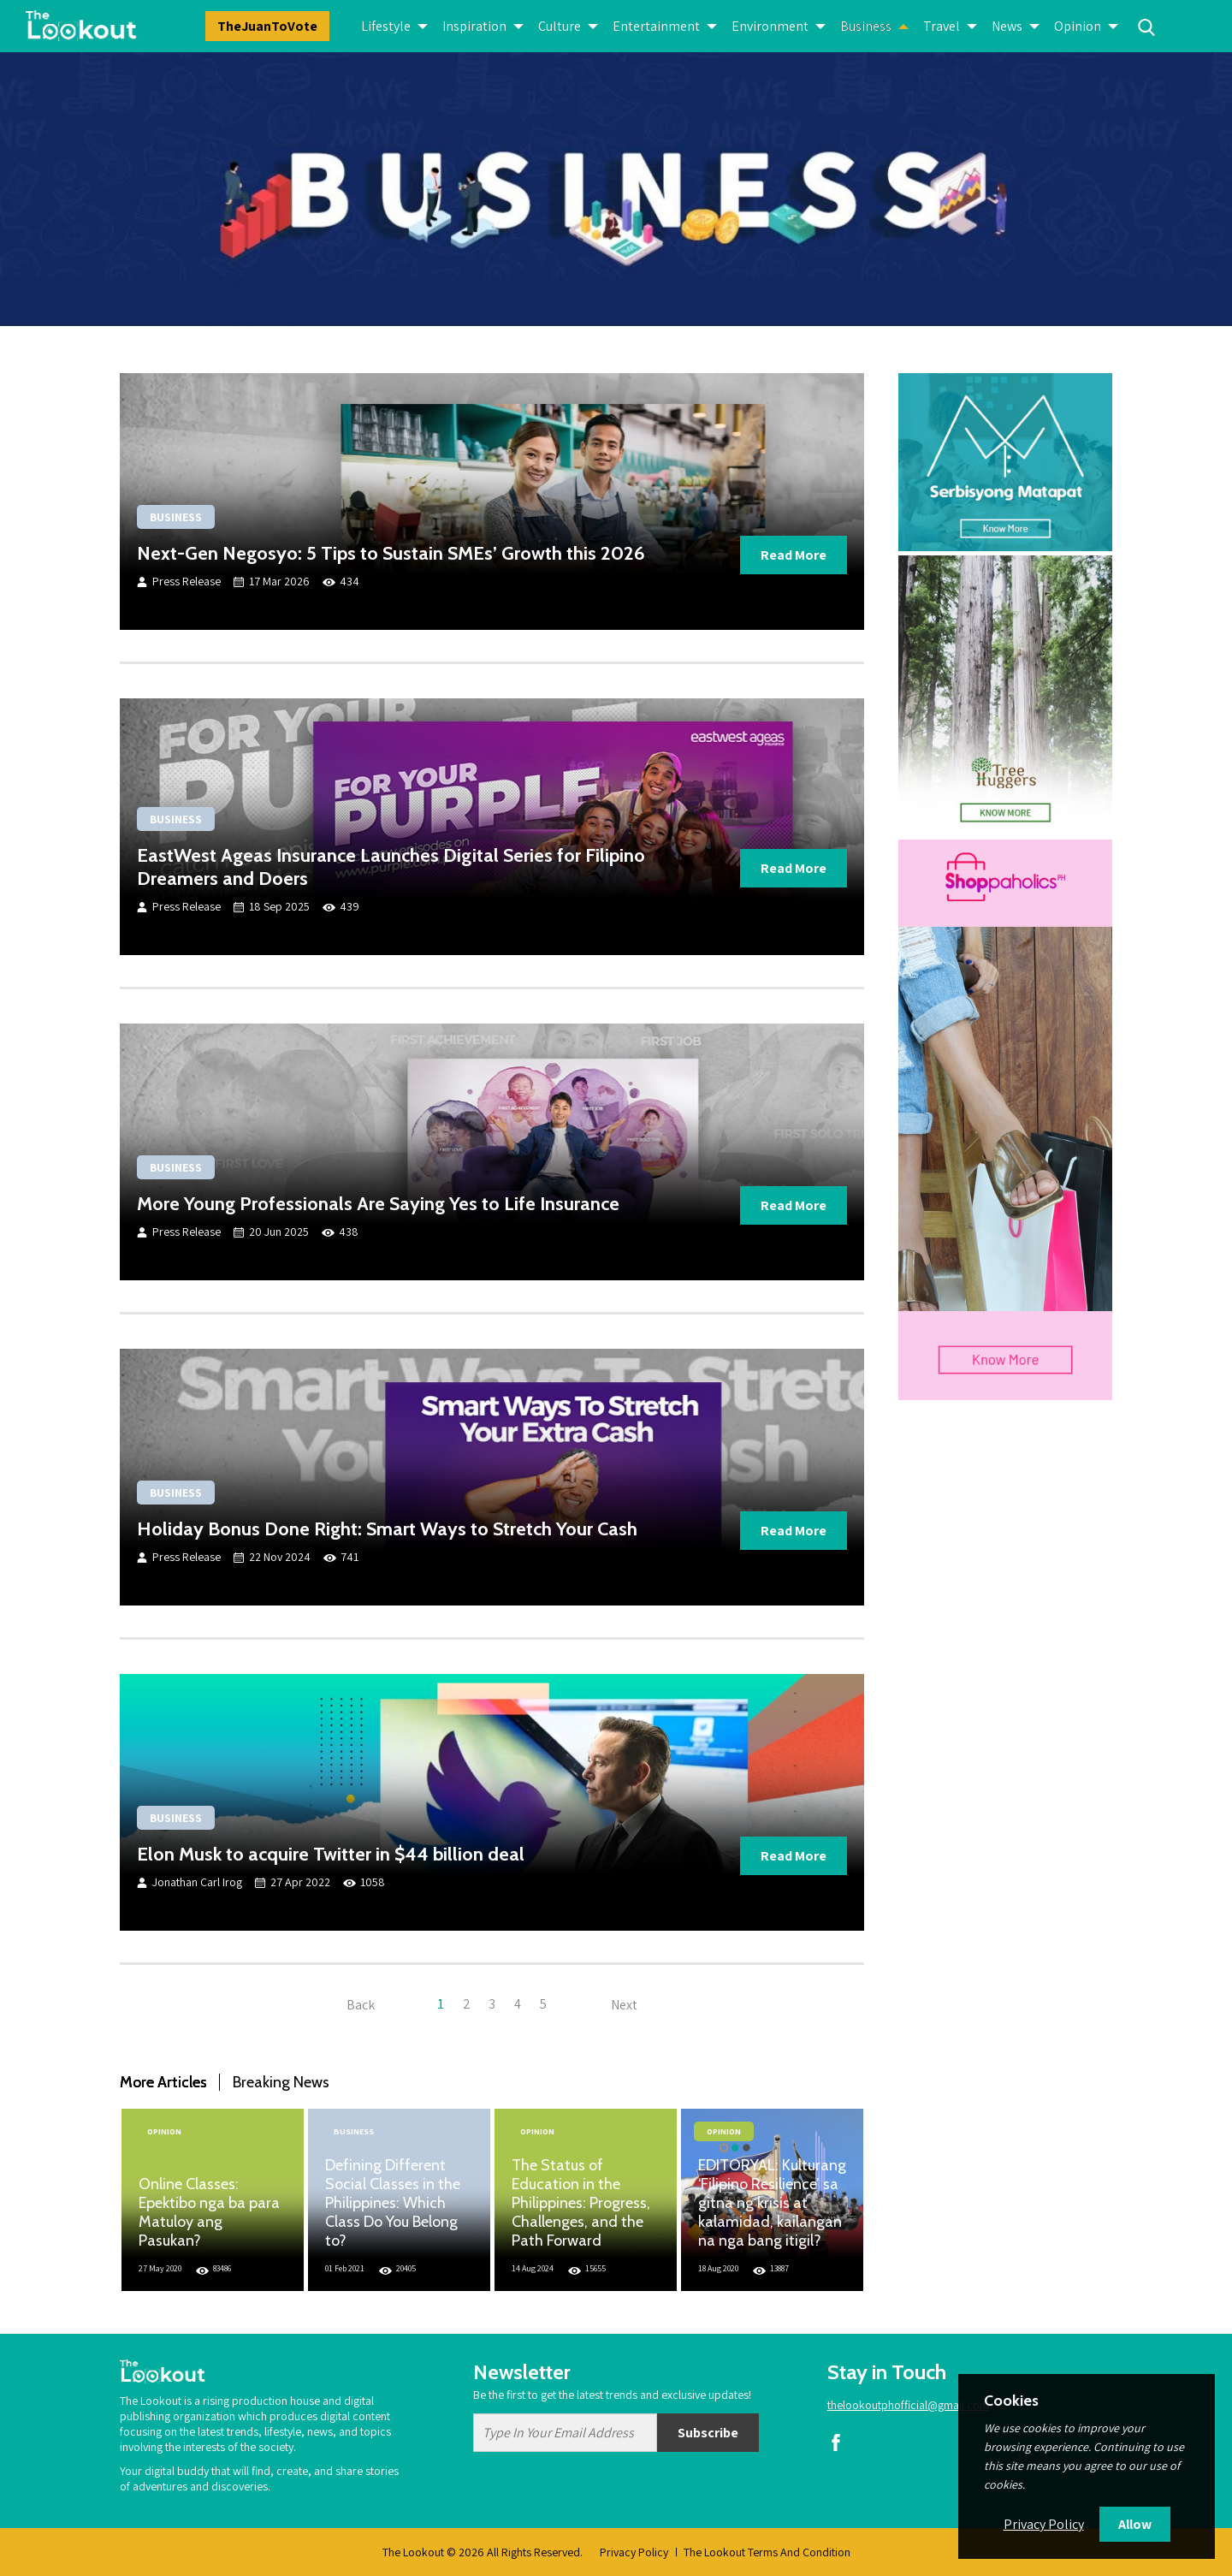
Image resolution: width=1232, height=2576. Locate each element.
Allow (1135, 2524)
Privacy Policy (634, 2552)
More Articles (163, 2082)
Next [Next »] (624, 2004)
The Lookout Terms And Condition (767, 2552)
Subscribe (708, 2433)
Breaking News (281, 2082)
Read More (793, 555)
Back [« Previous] (360, 2004)
